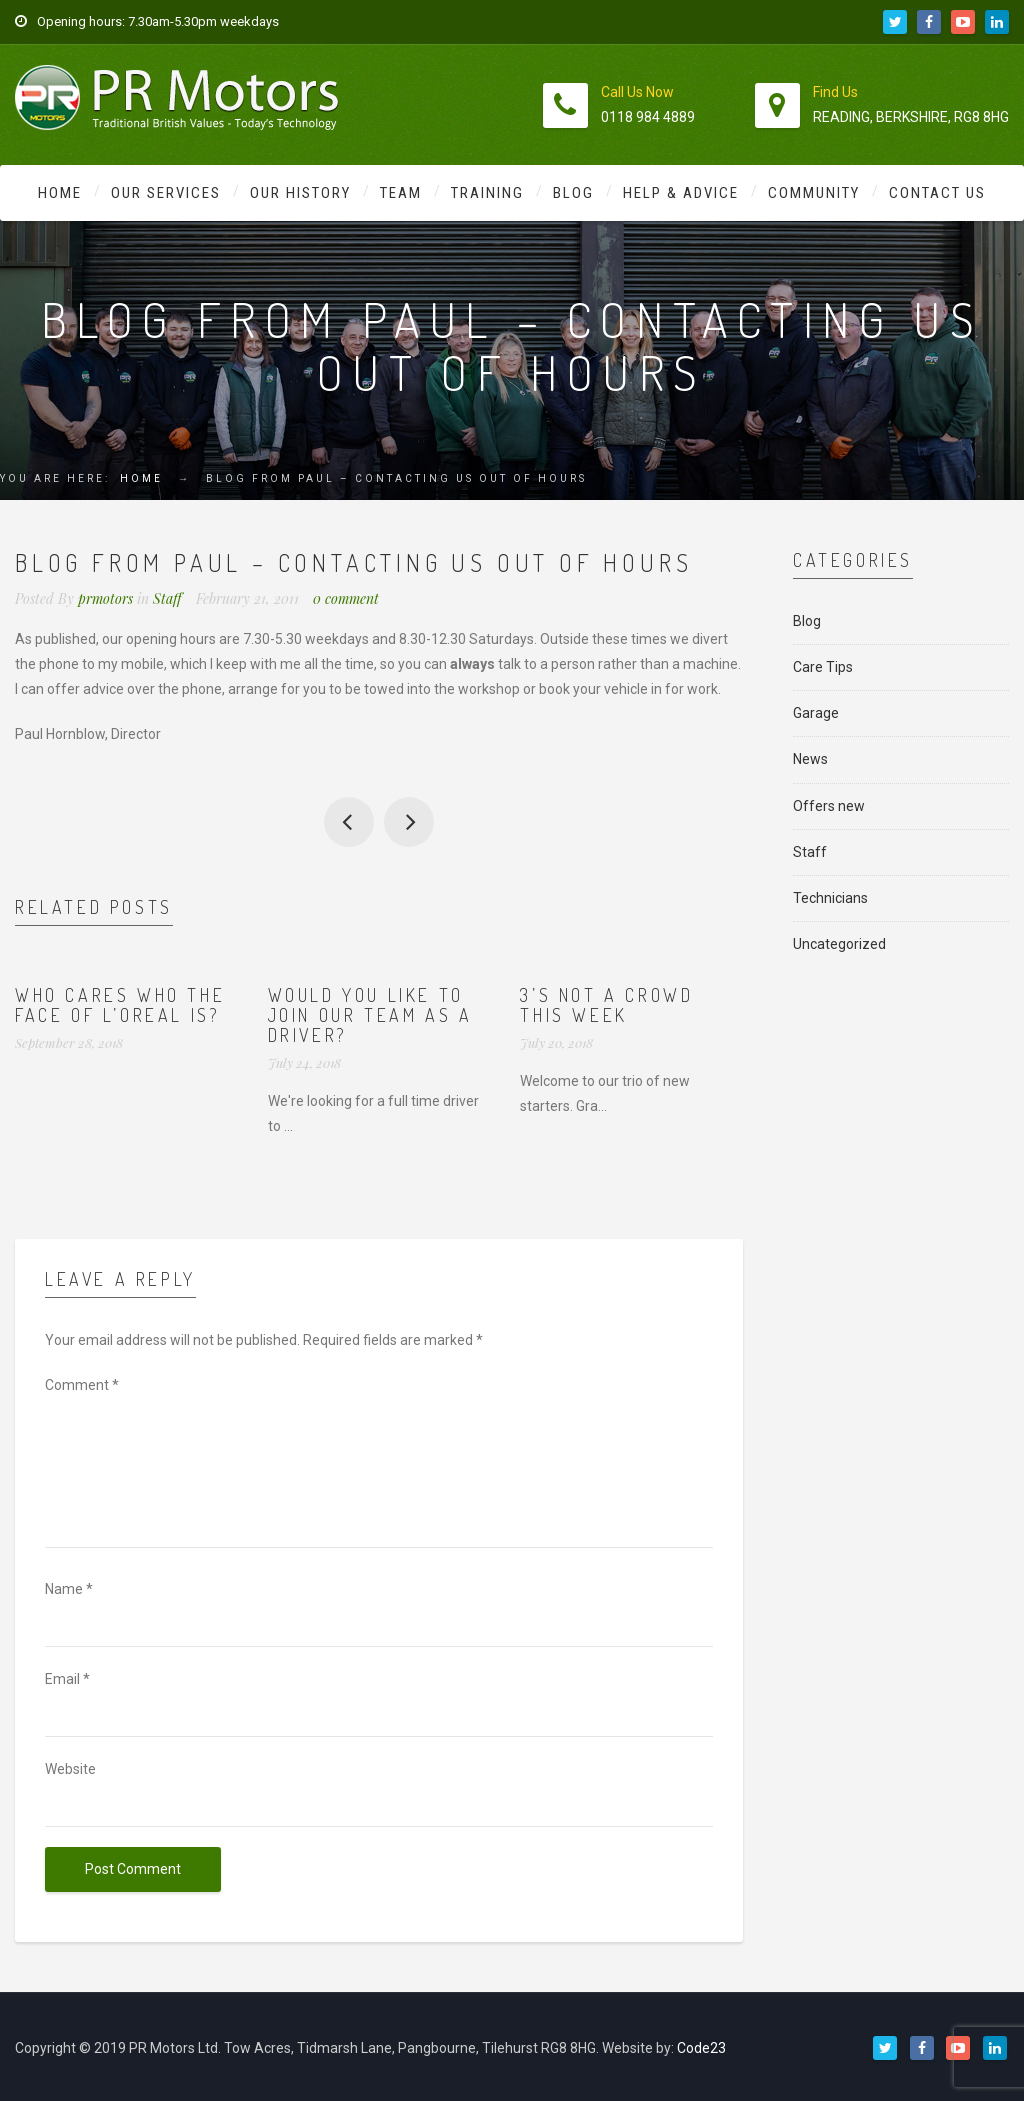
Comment (82, 1385)
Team (401, 193)
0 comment (346, 598)
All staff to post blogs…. (349, 822)
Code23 (701, 2048)
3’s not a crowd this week (606, 1005)
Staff (167, 598)
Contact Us (937, 193)
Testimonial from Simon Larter (409, 822)
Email (67, 1679)
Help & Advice (681, 193)
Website (70, 1769)
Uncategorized (839, 944)
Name (69, 1589)
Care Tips (823, 667)
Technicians (830, 898)
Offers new (829, 806)
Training (487, 193)
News (810, 759)
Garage (816, 713)
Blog (573, 193)
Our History (300, 193)
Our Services (166, 193)
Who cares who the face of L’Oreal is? (120, 1005)
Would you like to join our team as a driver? (370, 1015)
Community (814, 193)
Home (60, 193)
